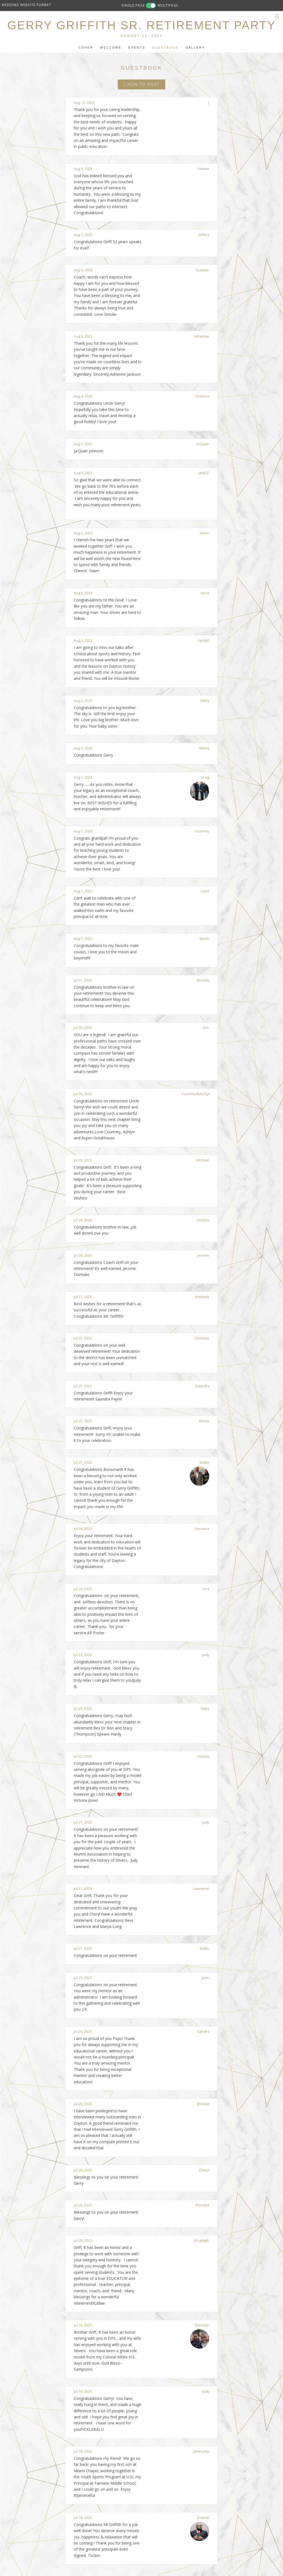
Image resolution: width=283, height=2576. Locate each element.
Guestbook (165, 47)
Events (136, 47)
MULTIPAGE (168, 5)
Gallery (195, 47)
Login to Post (141, 84)
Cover (85, 47)
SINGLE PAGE (133, 5)
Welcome (111, 47)
